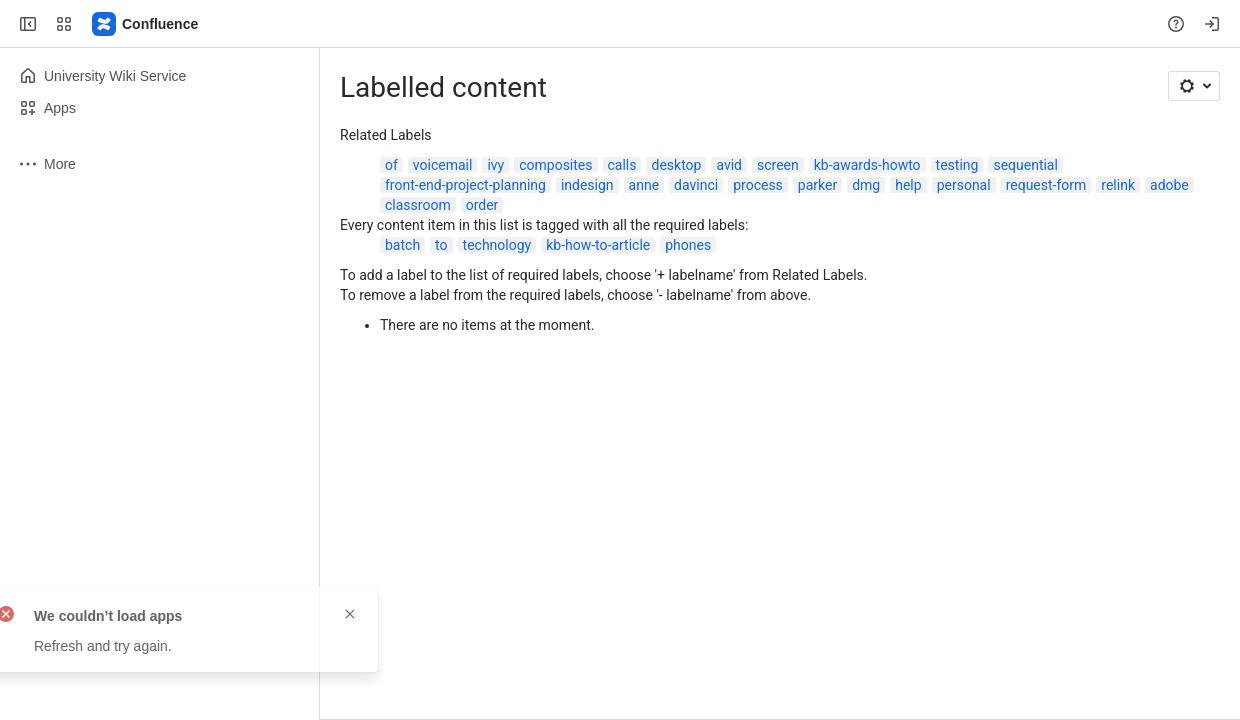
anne (644, 185)
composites (555, 165)
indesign (587, 185)
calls (622, 165)
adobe (1169, 185)
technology (497, 245)
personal (964, 185)
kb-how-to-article (598, 245)
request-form (1046, 185)
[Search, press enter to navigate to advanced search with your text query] (616, 24)
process (758, 185)
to (441, 245)
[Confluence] (146, 24)
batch (402, 245)
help (908, 185)
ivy (495, 165)
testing (957, 165)
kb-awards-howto (867, 165)
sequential (1025, 165)
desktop (676, 165)
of (391, 165)
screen (778, 165)
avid (729, 165)
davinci (696, 185)
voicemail (443, 165)
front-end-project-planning (465, 185)
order (482, 205)
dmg (866, 185)
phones (688, 245)
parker (817, 185)
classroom (418, 205)
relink (1118, 185)
